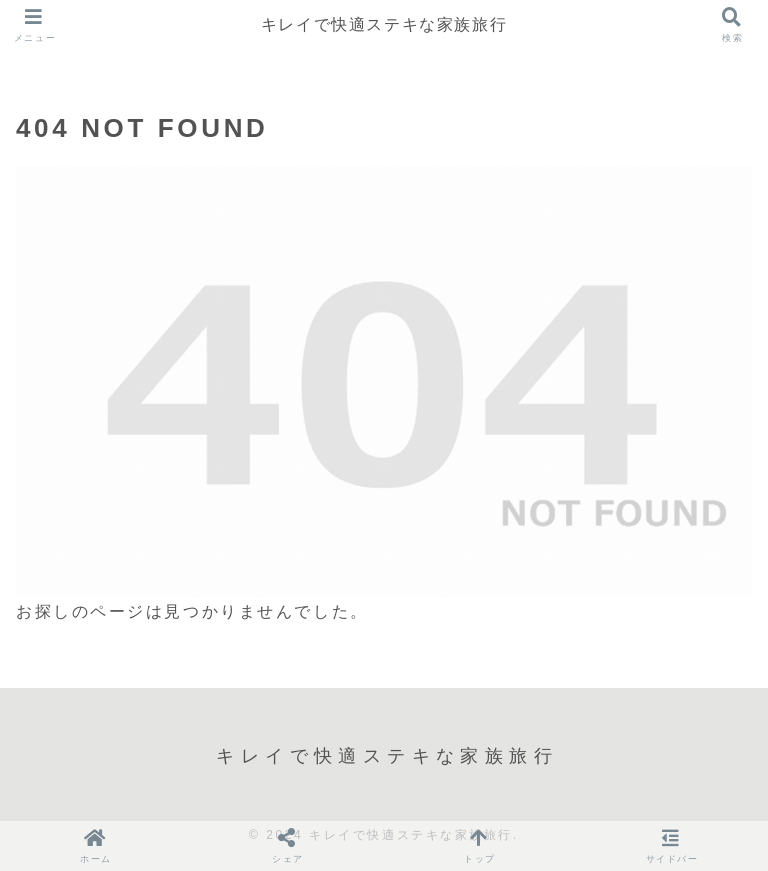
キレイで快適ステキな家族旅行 (384, 24)
